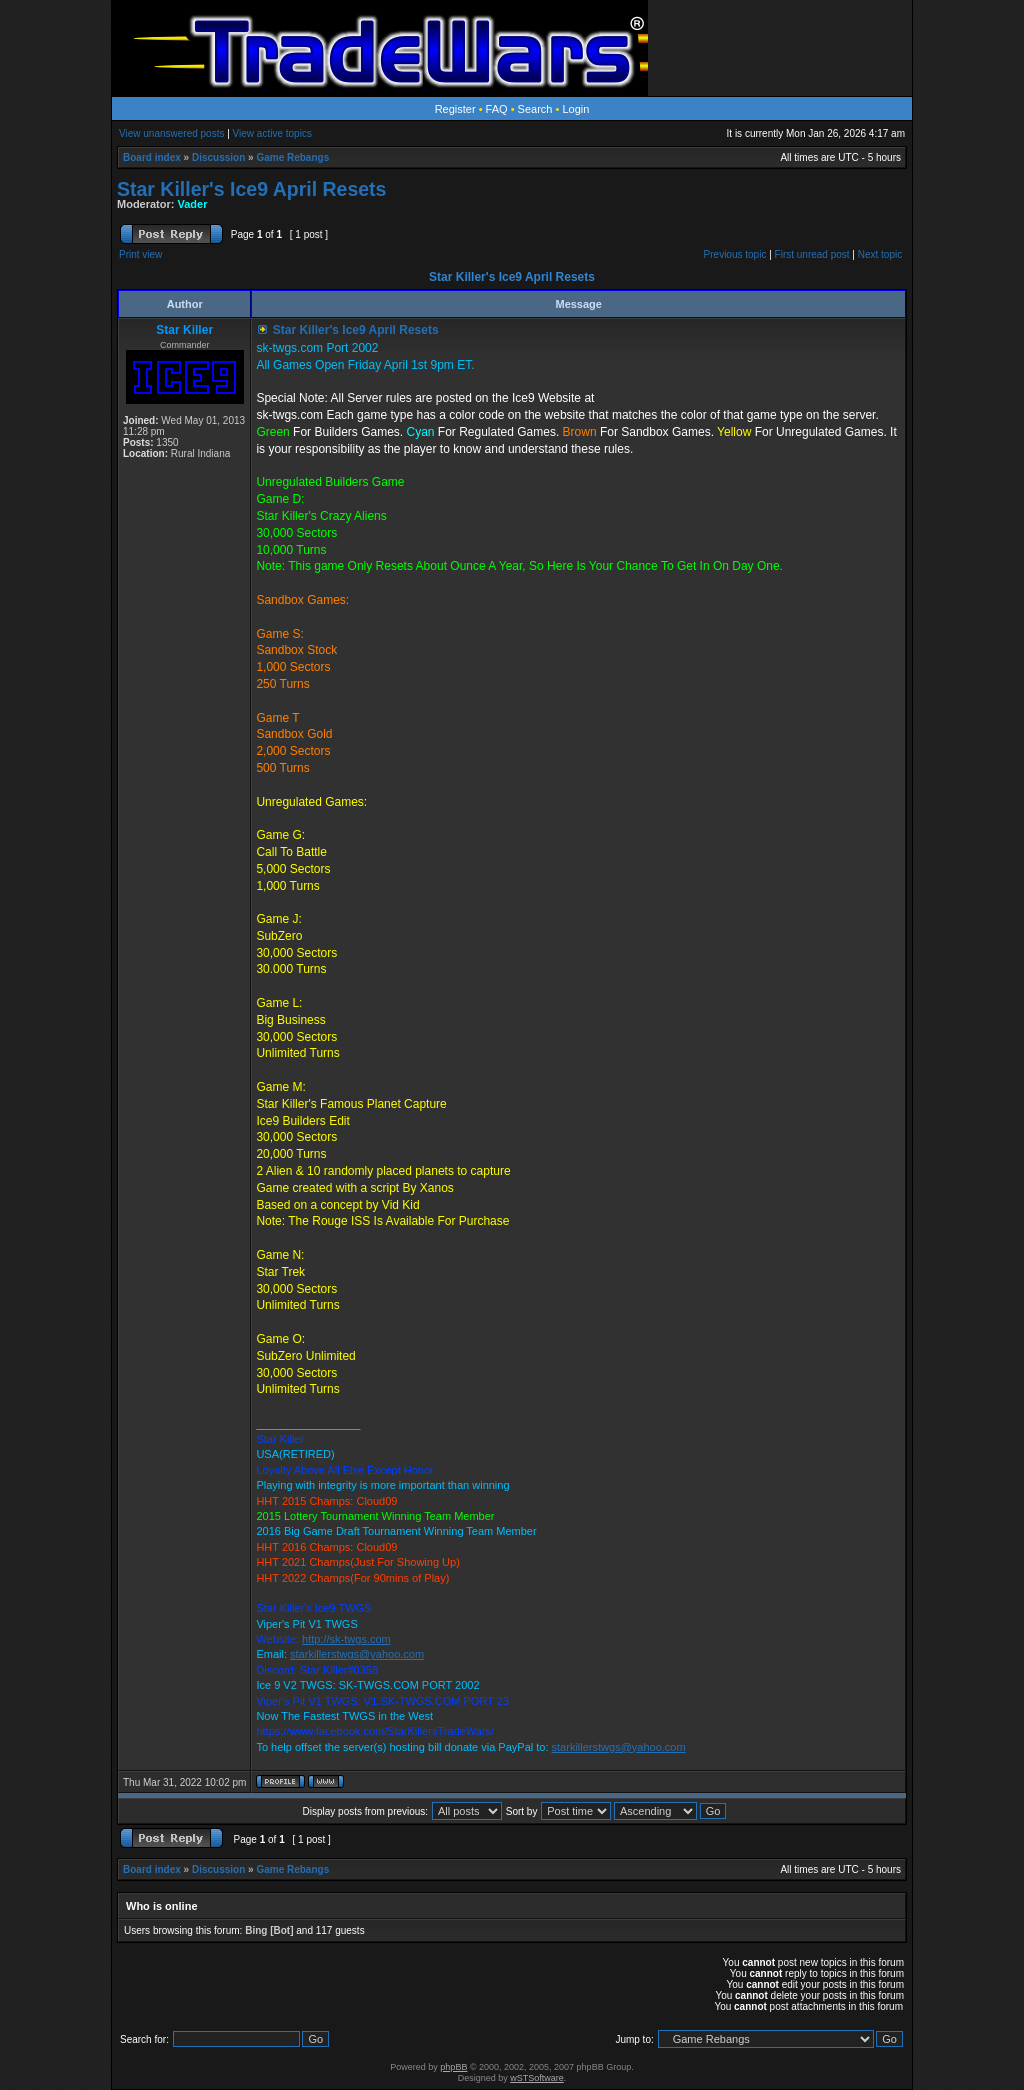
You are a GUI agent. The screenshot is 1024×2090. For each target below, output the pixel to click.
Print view (140, 254)
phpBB (453, 2067)
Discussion (218, 157)
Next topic (880, 254)
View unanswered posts (171, 133)
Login (575, 109)
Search (535, 109)
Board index (152, 157)
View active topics (272, 133)
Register (455, 109)
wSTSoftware (537, 2078)
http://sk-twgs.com (346, 1639)
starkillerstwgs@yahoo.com (357, 1654)
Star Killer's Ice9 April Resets (251, 189)
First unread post (812, 254)
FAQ (497, 109)
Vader (193, 204)
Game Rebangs (292, 157)
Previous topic (735, 254)
